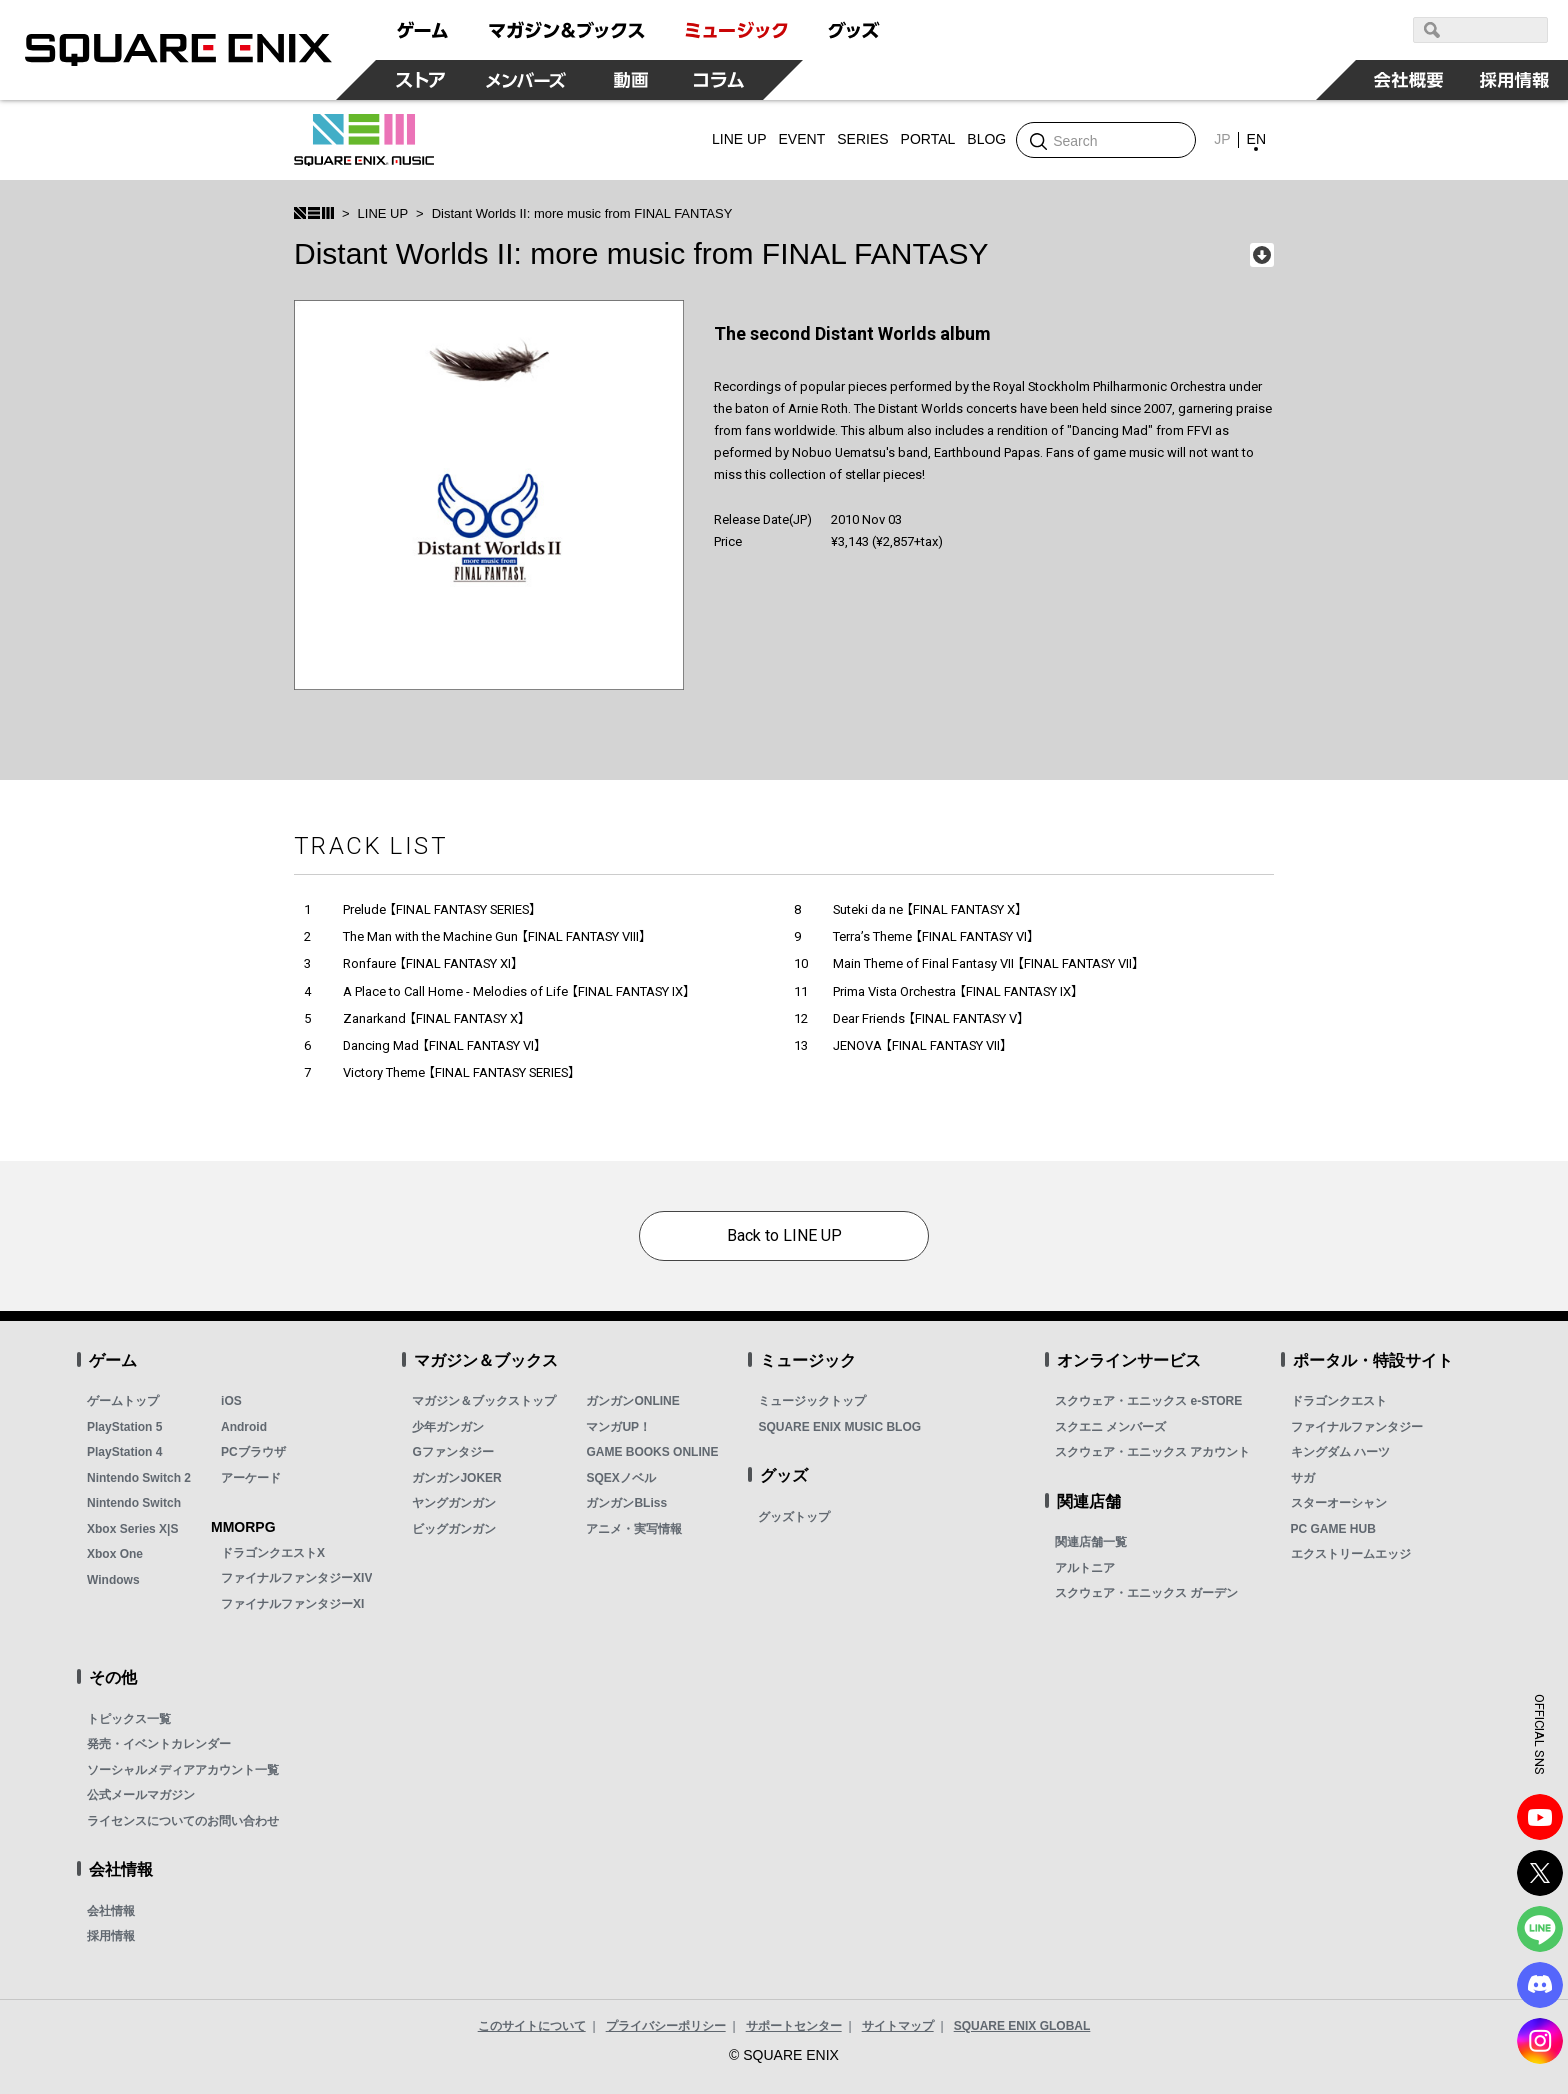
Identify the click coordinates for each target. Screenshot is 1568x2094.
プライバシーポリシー (666, 2026)
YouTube (1540, 1817)
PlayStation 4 (124, 1452)
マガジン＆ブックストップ (484, 1401)
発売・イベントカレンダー (159, 1744)
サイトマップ (898, 2026)
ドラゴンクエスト (1339, 1401)
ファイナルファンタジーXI (292, 1604)
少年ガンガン (448, 1427)
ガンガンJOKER (456, 1478)
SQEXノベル (620, 1478)
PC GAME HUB (1333, 1529)
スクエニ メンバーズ (1110, 1427)
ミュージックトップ (812, 1401)
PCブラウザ (253, 1452)
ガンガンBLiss (626, 1503)
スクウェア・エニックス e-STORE (1148, 1401)
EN (1256, 139)
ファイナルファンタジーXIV (296, 1578)
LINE (1540, 1929)
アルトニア (1085, 1568)
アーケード (251, 1478)
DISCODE (1540, 1985)
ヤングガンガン (454, 1503)
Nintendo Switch (134, 1503)
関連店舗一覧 (1091, 1542)
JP (1222, 139)
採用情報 (111, 1936)
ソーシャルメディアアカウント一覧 (183, 1770)
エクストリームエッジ (1351, 1554)
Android (244, 1427)
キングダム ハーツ (1340, 1452)
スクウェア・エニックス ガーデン (1146, 1593)
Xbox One (115, 1554)
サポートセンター (794, 2026)
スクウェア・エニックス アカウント (1152, 1452)
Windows (113, 1580)
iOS (231, 1401)
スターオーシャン (1339, 1503)
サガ (1303, 1478)
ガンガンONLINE (632, 1401)
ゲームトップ (123, 1401)
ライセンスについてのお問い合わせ (183, 1821)
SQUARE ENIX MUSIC (364, 140)
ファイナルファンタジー (1357, 1427)
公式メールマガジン (141, 1795)
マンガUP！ (618, 1427)
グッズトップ (794, 1517)
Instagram (1540, 2041)
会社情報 (111, 1911)
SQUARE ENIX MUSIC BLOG (839, 1427)
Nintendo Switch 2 (139, 1478)
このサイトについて (532, 2026)
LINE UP (383, 213)
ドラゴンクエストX (273, 1553)
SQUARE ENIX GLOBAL (1022, 2026)
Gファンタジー (452, 1452)
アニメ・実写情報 (634, 1529)
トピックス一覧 (129, 1719)
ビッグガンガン (454, 1529)
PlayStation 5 (124, 1427)
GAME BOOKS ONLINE (652, 1452)
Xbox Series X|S (132, 1529)
